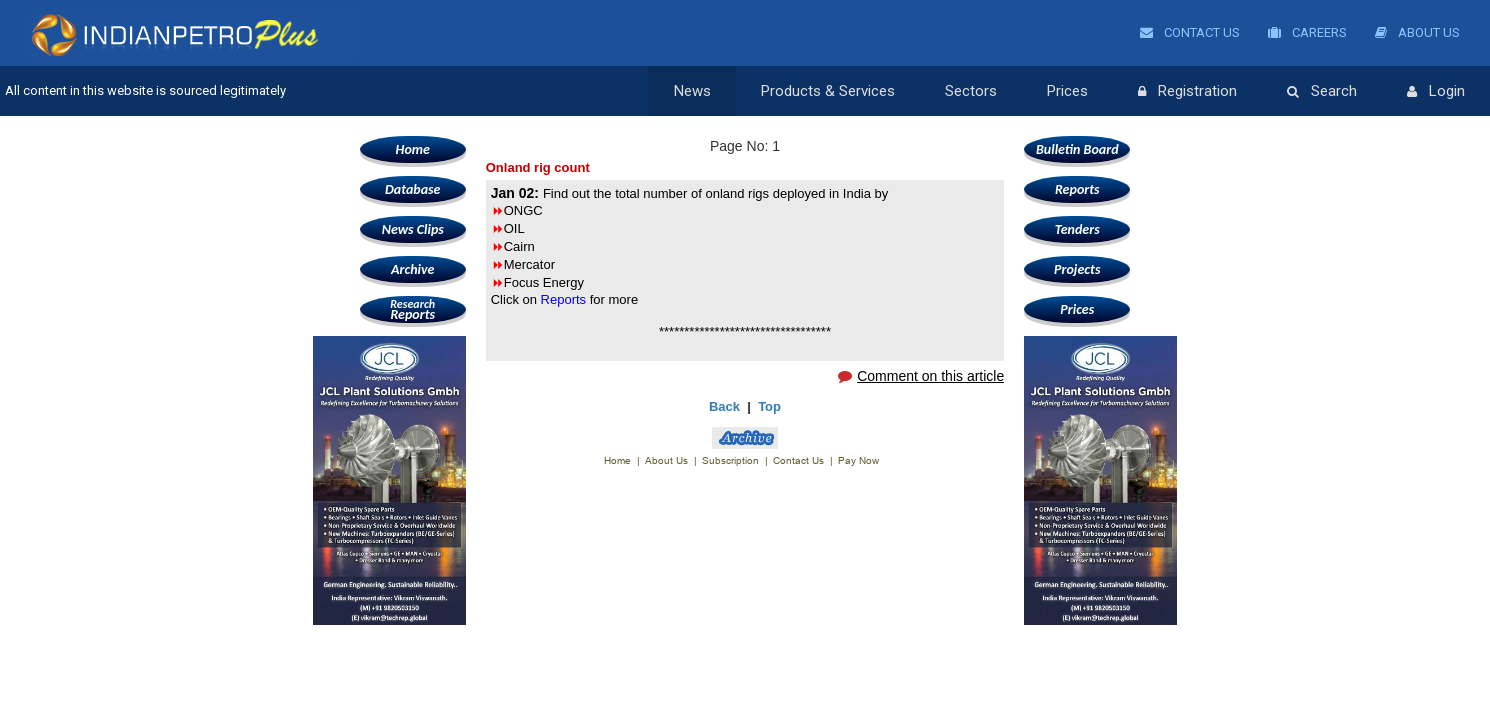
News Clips (413, 229)
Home (413, 149)
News (692, 91)
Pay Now (858, 460)
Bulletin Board (1077, 149)
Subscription (730, 460)
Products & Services (828, 91)
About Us (1417, 32)
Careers (1307, 32)
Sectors (971, 91)
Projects (1077, 269)
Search (1322, 92)
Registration (1187, 92)
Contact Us (1190, 32)
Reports (413, 309)
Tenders (1077, 229)
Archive (412, 269)
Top (769, 406)
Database (412, 189)
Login (1436, 92)
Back (724, 406)
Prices (1067, 91)
